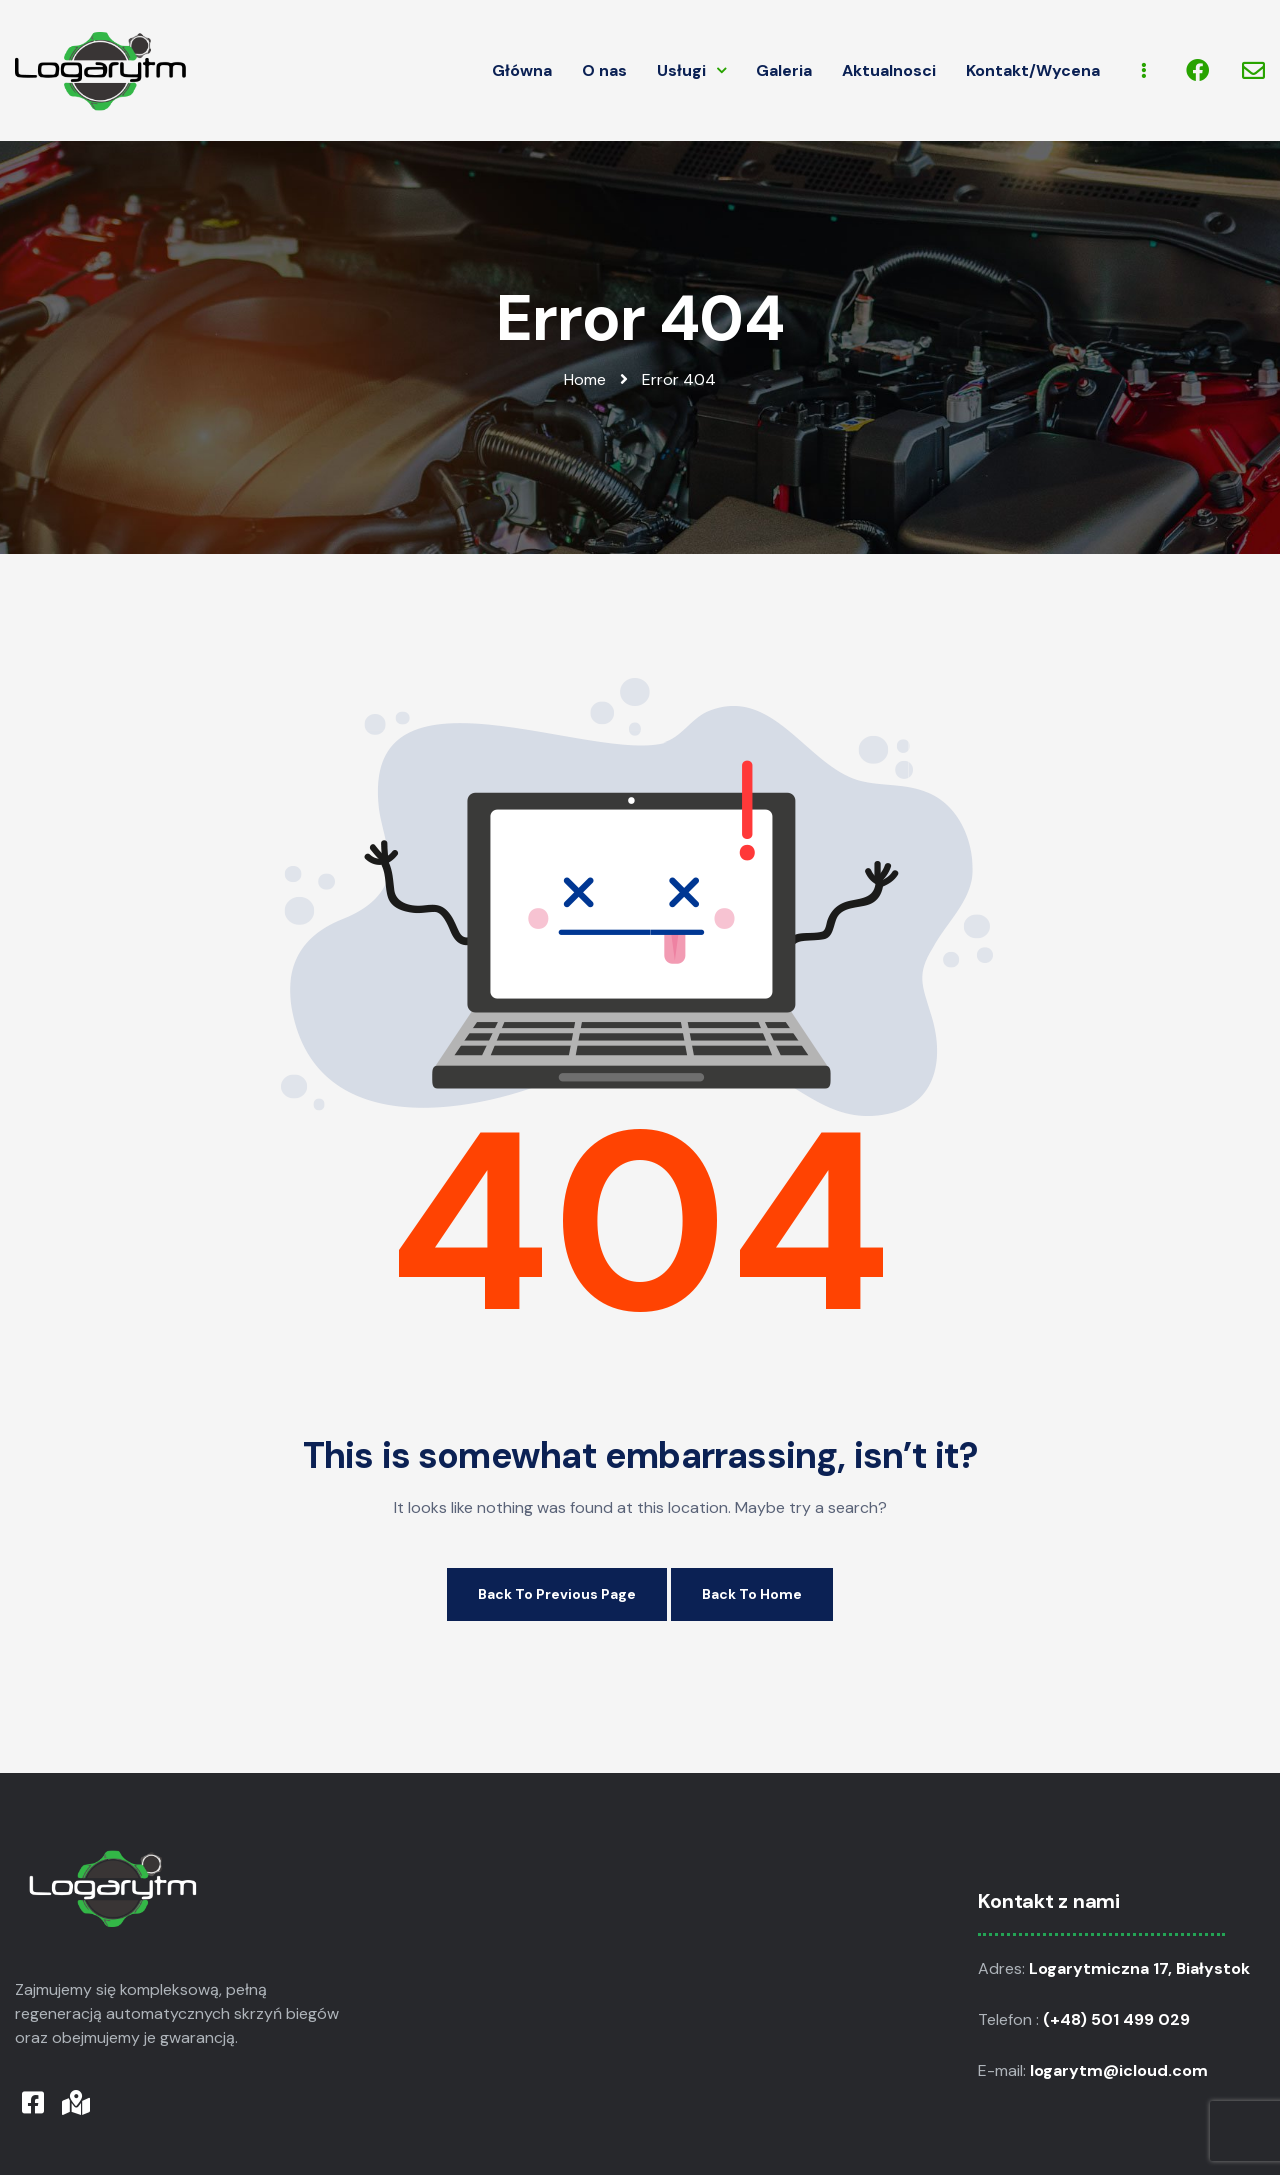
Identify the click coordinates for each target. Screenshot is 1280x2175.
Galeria (784, 70)
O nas (604, 70)
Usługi (691, 70)
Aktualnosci (889, 70)
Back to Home (752, 1594)
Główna (522, 70)
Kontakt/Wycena (1033, 70)
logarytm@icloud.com (1121, 2070)
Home (585, 379)
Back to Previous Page (557, 1594)
